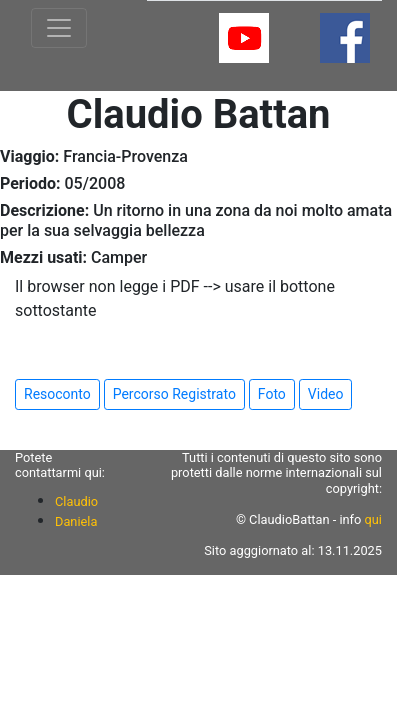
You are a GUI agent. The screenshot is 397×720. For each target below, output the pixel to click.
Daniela (76, 521)
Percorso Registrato (174, 394)
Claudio (76, 501)
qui (373, 519)
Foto (272, 394)
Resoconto (57, 394)
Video (326, 394)
